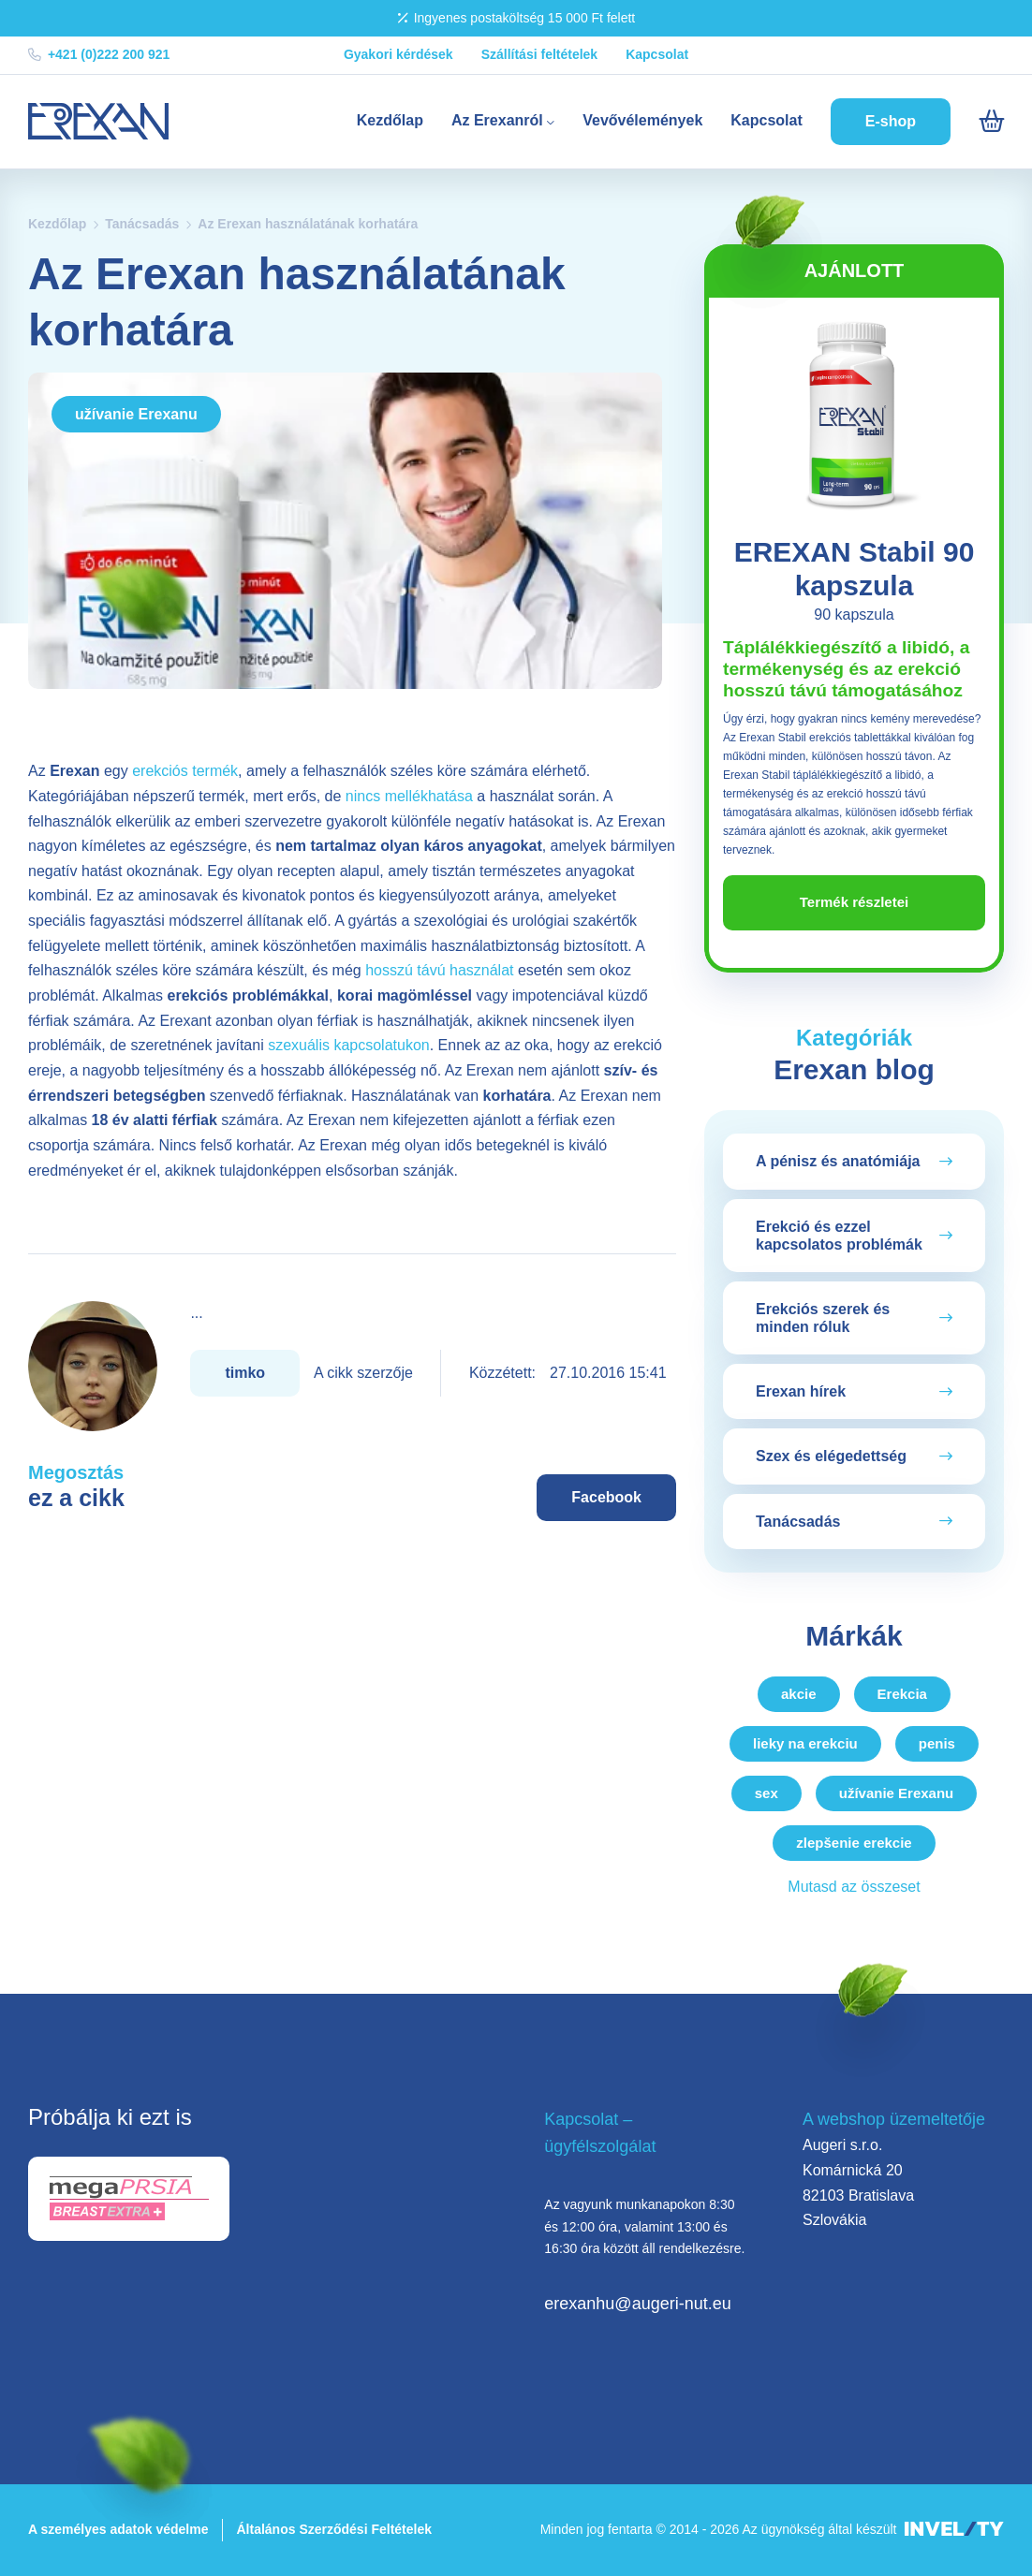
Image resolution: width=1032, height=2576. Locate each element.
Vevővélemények (642, 120)
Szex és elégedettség (831, 1456)
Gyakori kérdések (398, 54)
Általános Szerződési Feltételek (334, 2529)
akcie (799, 1694)
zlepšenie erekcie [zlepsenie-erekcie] (853, 1843)
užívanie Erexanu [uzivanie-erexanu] (896, 1793)
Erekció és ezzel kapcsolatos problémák (839, 1235)
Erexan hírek (801, 1391)
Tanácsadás (142, 223)
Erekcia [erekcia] (902, 1694)
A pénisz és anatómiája (838, 1161)
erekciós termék (185, 771)
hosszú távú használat (439, 970)
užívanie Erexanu (136, 414)
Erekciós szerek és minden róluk (823, 1318)
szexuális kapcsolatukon (349, 1045)
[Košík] (991, 121)
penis (937, 1743)
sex (766, 1793)
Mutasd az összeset (854, 1887)
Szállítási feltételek (539, 54)
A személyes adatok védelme (118, 2529)
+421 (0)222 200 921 (99, 54)
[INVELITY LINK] (954, 2529)
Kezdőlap (390, 120)
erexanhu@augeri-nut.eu (637, 2303)
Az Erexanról (502, 120)
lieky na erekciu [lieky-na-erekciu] (805, 1743)
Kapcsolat (657, 54)
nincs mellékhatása (409, 796)
